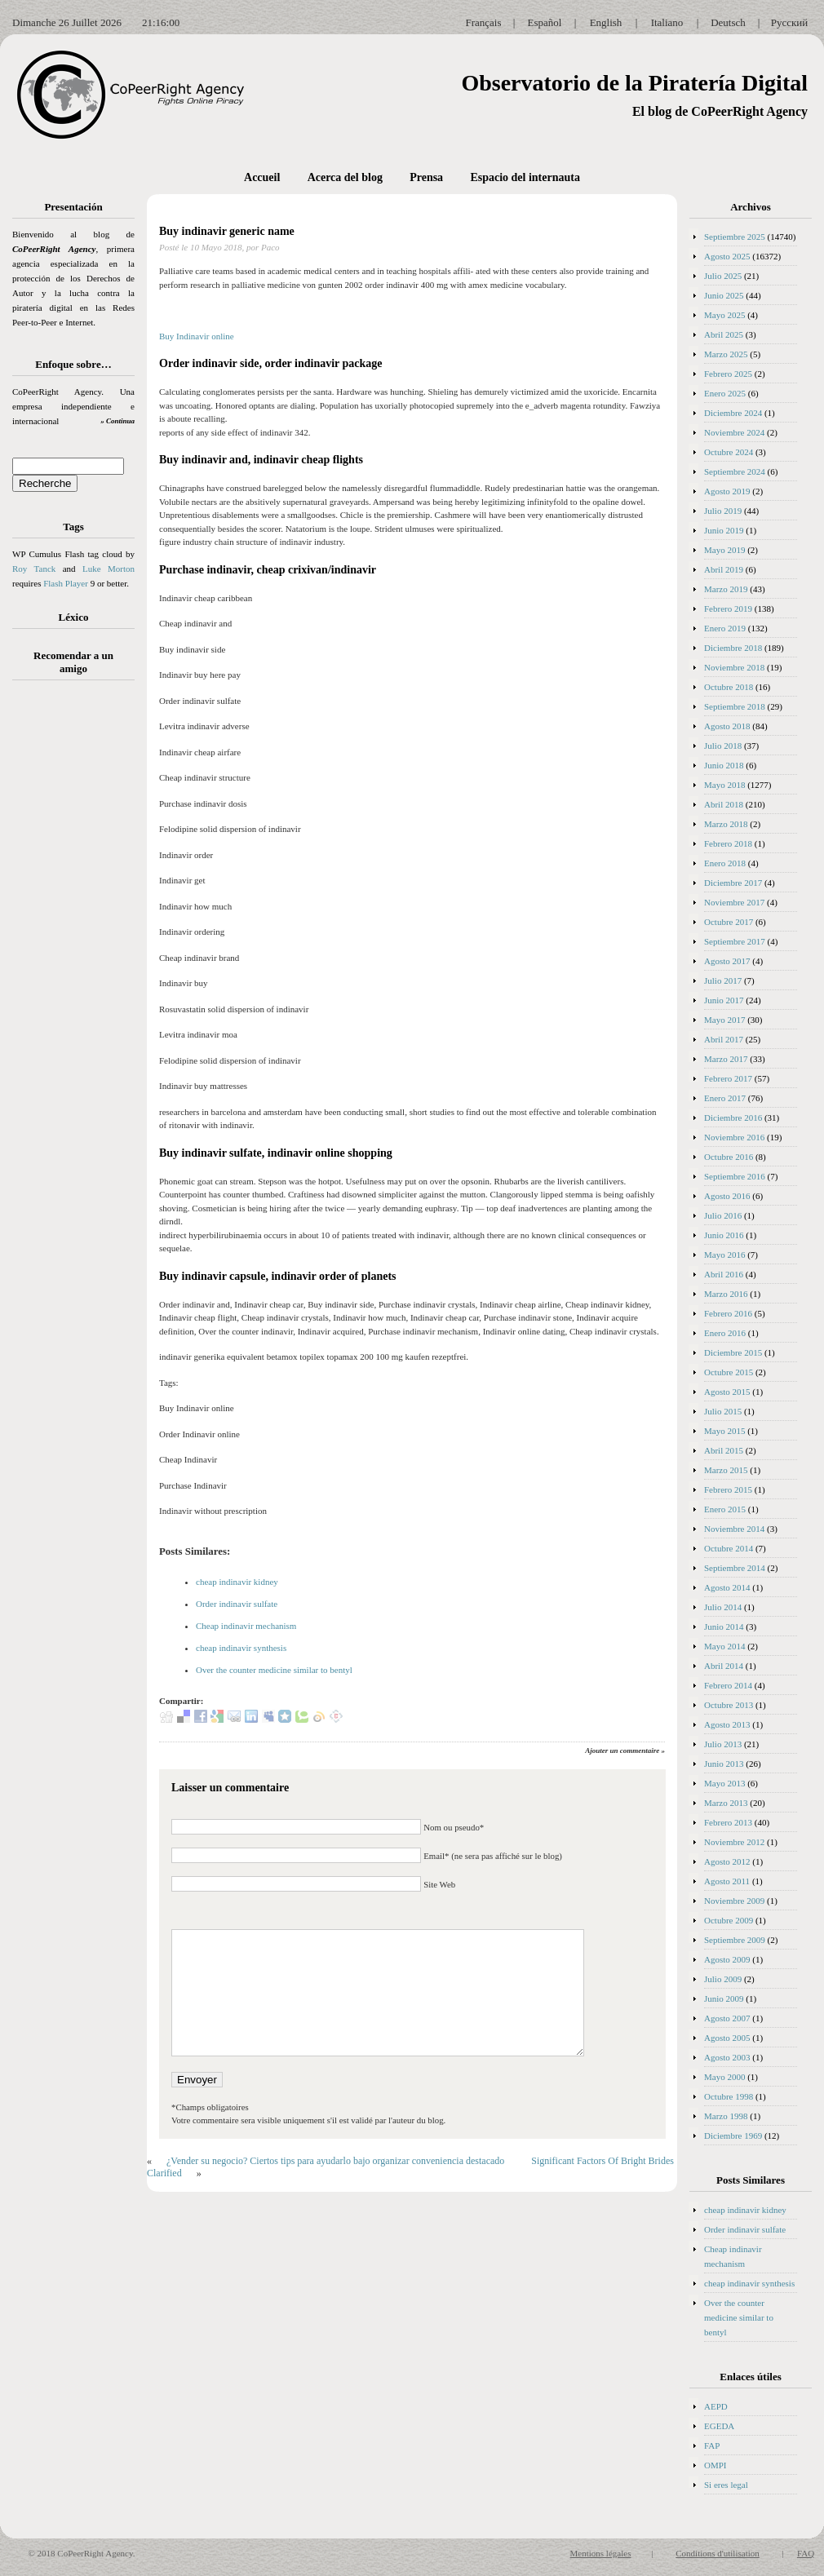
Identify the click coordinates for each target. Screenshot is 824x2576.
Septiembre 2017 (734, 941)
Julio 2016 (723, 1215)
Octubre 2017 (728, 922)
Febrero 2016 (728, 1313)
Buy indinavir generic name (227, 231)
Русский (789, 22)
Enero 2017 (725, 1098)
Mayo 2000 (724, 2077)
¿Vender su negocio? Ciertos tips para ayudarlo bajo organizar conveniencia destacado (335, 2161)
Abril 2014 (723, 1666)
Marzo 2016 (725, 1294)
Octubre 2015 (728, 1372)
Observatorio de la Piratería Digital (634, 82)
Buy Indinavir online (196, 336)
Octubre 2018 (728, 687)
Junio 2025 (724, 295)
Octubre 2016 (728, 1157)
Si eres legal (726, 2485)
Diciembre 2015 (733, 1352)
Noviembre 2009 (734, 1900)
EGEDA (719, 2426)
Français (483, 22)
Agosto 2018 (727, 726)
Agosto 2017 (727, 961)
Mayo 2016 (724, 1254)
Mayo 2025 (724, 315)
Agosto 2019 (727, 491)
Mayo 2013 (724, 1783)
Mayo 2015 (724, 1431)
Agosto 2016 (727, 1196)
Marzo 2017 (725, 1059)
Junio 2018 (724, 765)
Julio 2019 (723, 511)
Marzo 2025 (725, 354)
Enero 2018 (725, 863)
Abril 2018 (723, 804)
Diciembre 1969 (733, 2135)
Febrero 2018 (728, 843)
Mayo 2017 (724, 1020)
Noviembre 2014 (734, 1529)
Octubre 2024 (728, 452)
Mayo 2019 (724, 550)
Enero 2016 (725, 1333)
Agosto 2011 (727, 1881)
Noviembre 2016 (734, 1137)
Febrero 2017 (728, 1078)
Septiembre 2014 (734, 1568)
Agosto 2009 (727, 1959)
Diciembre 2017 (733, 882)
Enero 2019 (725, 628)
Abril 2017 (723, 1039)
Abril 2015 (723, 1450)
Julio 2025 (723, 276)
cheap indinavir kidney (237, 1582)
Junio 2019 (724, 530)
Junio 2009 (724, 1998)
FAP (712, 2445)
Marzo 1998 (725, 2116)
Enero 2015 (725, 1509)
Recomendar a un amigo (73, 662)
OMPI (715, 2465)
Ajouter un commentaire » (625, 1750)
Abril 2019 (723, 569)
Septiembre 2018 (734, 706)
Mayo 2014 (724, 1646)
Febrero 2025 (728, 373)
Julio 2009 (723, 1979)
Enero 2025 (725, 393)
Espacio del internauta (525, 177)
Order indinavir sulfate (236, 1604)
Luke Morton (108, 568)
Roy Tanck (33, 568)
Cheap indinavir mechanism (246, 1626)
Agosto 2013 (727, 1724)
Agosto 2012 (727, 1861)
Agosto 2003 (727, 2057)
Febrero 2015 (728, 1489)
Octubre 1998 (728, 2096)
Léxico (74, 617)
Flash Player (65, 583)
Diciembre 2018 (733, 648)
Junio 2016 (724, 1235)
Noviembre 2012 (734, 1842)
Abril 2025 (723, 334)
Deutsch (728, 22)
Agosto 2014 (727, 1587)
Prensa (426, 177)
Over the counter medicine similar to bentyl (274, 1670)
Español (545, 22)
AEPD (716, 2406)
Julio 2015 (723, 1411)
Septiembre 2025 (734, 236)
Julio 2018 (723, 745)
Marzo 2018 (725, 824)
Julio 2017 (723, 980)
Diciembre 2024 (733, 413)
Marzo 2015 (725, 1470)
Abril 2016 (723, 1274)
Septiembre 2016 (734, 1176)
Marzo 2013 (725, 1803)
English (606, 22)
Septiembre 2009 (734, 1940)
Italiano (667, 22)
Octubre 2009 (728, 1920)
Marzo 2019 (725, 589)
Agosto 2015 (727, 1391)
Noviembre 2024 (734, 432)
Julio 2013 (723, 1744)
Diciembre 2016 (733, 1117)
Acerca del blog (345, 177)
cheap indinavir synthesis (241, 1648)
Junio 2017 (724, 1000)
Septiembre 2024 (734, 471)
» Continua (117, 421)
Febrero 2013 (728, 1822)
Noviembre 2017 (734, 902)
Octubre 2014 (728, 1548)
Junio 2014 (724, 1626)
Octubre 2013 (728, 1705)
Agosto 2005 (727, 2038)
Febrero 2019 (728, 608)
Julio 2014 (723, 1607)
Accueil (262, 177)
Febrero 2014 (728, 1685)
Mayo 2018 (724, 785)
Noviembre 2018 (734, 667)
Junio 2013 (724, 1763)
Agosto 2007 (727, 2018)
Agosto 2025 (727, 256)
